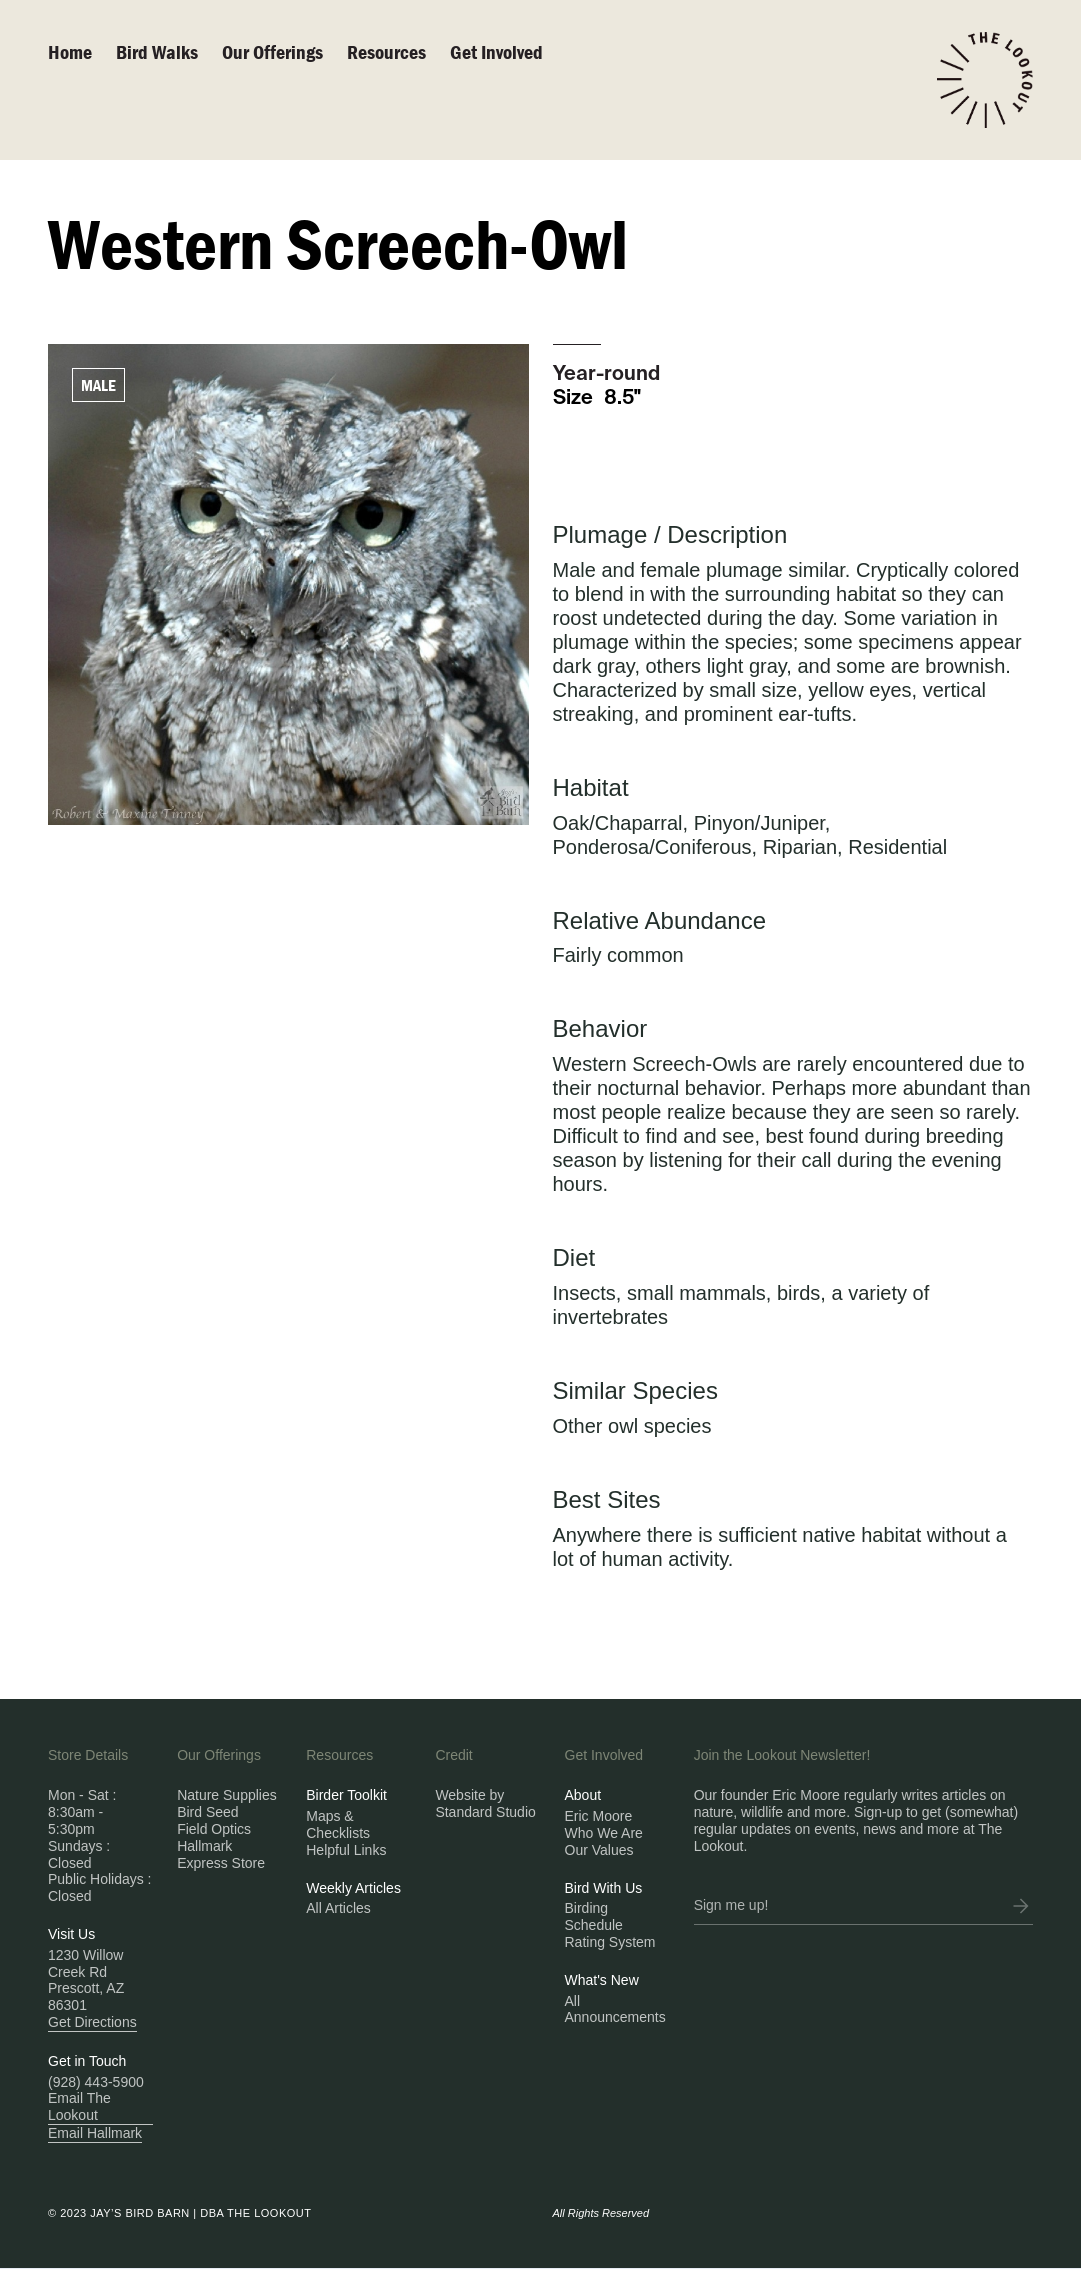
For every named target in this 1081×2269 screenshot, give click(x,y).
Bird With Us (604, 1888)
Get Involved (496, 51)
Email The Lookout (79, 2106)
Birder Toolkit (346, 1795)
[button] (284, 52)
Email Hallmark (95, 2133)
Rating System (610, 1942)
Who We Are (604, 1833)
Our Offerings (272, 51)
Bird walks (157, 51)
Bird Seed (207, 1812)
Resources (386, 51)
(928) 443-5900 (96, 2082)
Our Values (599, 1850)
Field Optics (214, 1829)
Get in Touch (87, 2061)
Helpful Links (346, 1850)
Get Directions (92, 2022)
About (583, 1795)
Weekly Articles (353, 1888)
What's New (602, 1980)
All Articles (338, 1908)
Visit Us (71, 1934)
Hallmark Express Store (221, 1854)
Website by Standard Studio (485, 1803)
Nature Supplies (227, 1795)
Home (70, 51)
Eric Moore (599, 1816)
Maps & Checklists (338, 1824)
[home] (985, 80)
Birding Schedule (594, 1916)
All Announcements (615, 2009)
